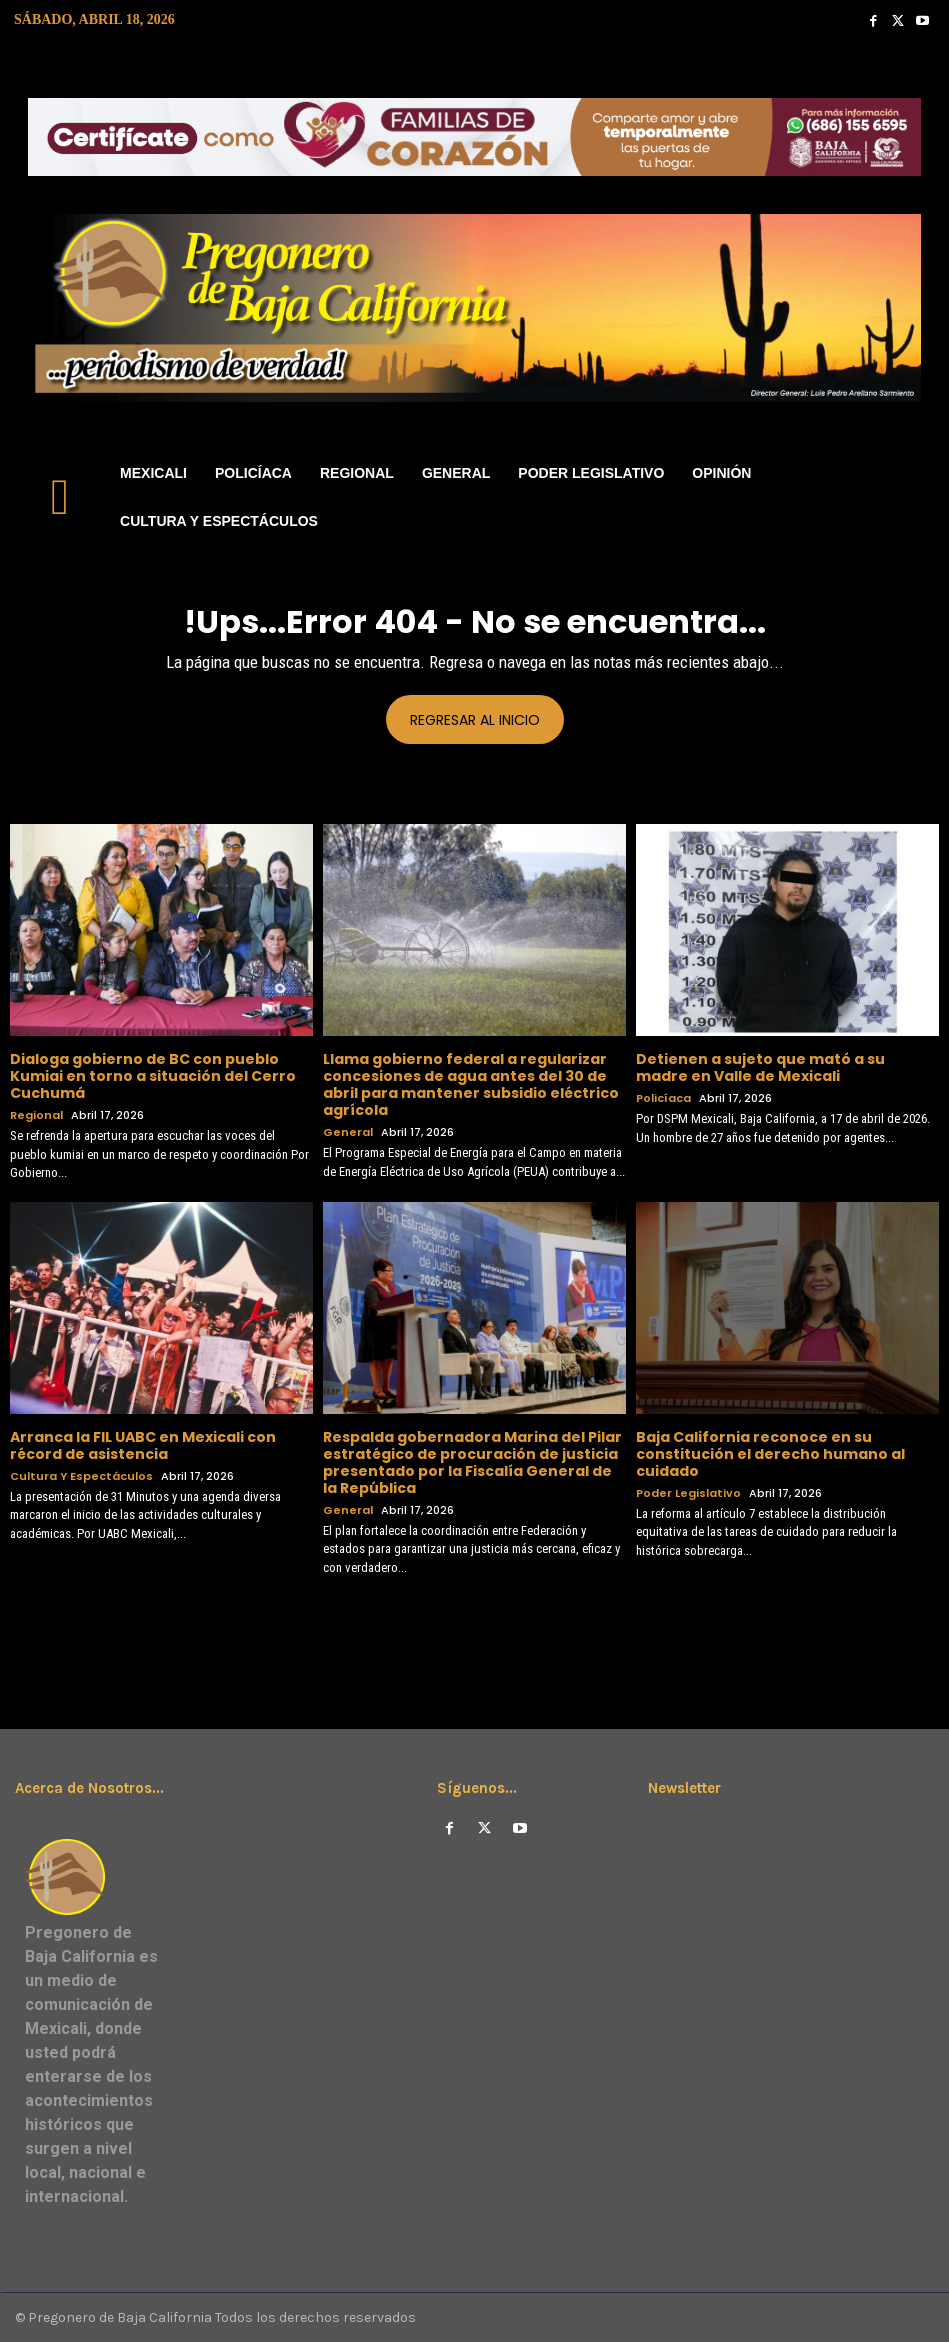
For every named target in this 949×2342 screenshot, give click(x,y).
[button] (914, 497)
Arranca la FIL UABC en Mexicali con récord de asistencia (143, 1445)
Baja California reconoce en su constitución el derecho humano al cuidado (770, 1454)
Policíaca (663, 1098)
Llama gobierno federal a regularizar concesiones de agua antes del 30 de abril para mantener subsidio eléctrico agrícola (471, 1084)
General (348, 1132)
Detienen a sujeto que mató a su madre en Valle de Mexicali (760, 1067)
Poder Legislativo (688, 1492)
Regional (36, 1115)
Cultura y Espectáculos (81, 1475)
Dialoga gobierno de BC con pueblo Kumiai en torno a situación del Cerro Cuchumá (153, 1076)
